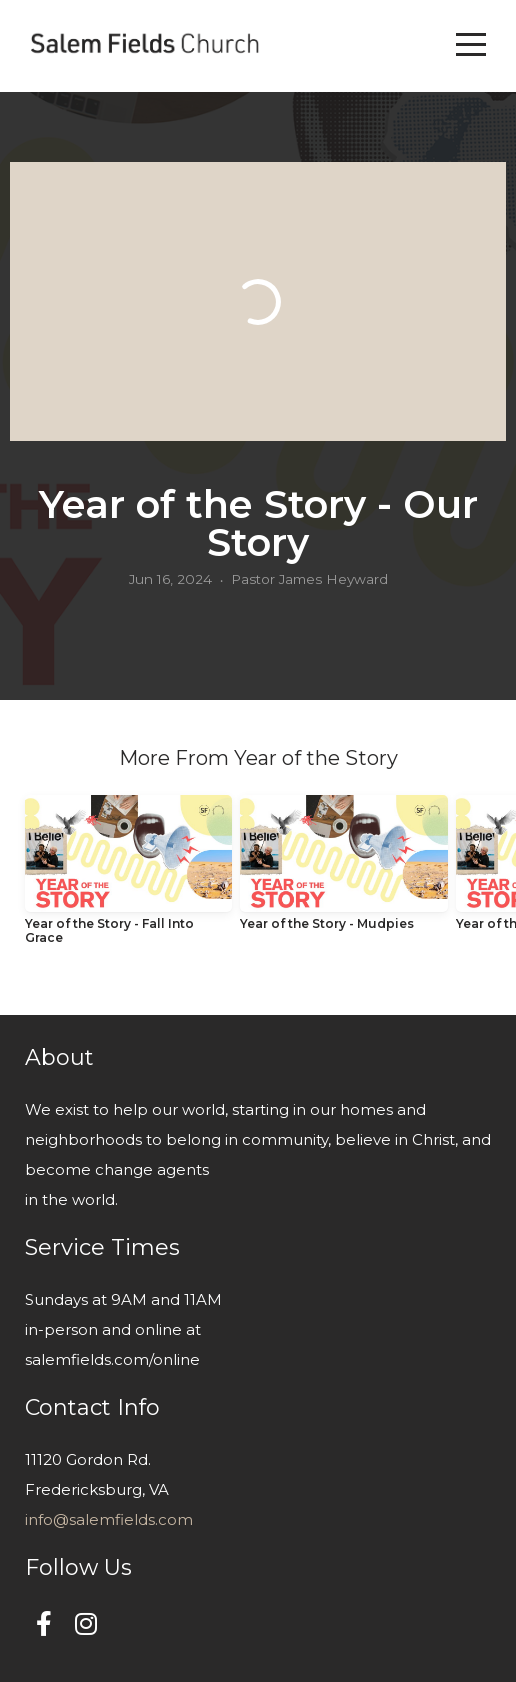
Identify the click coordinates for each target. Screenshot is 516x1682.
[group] (128, 877)
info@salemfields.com (109, 1519)
